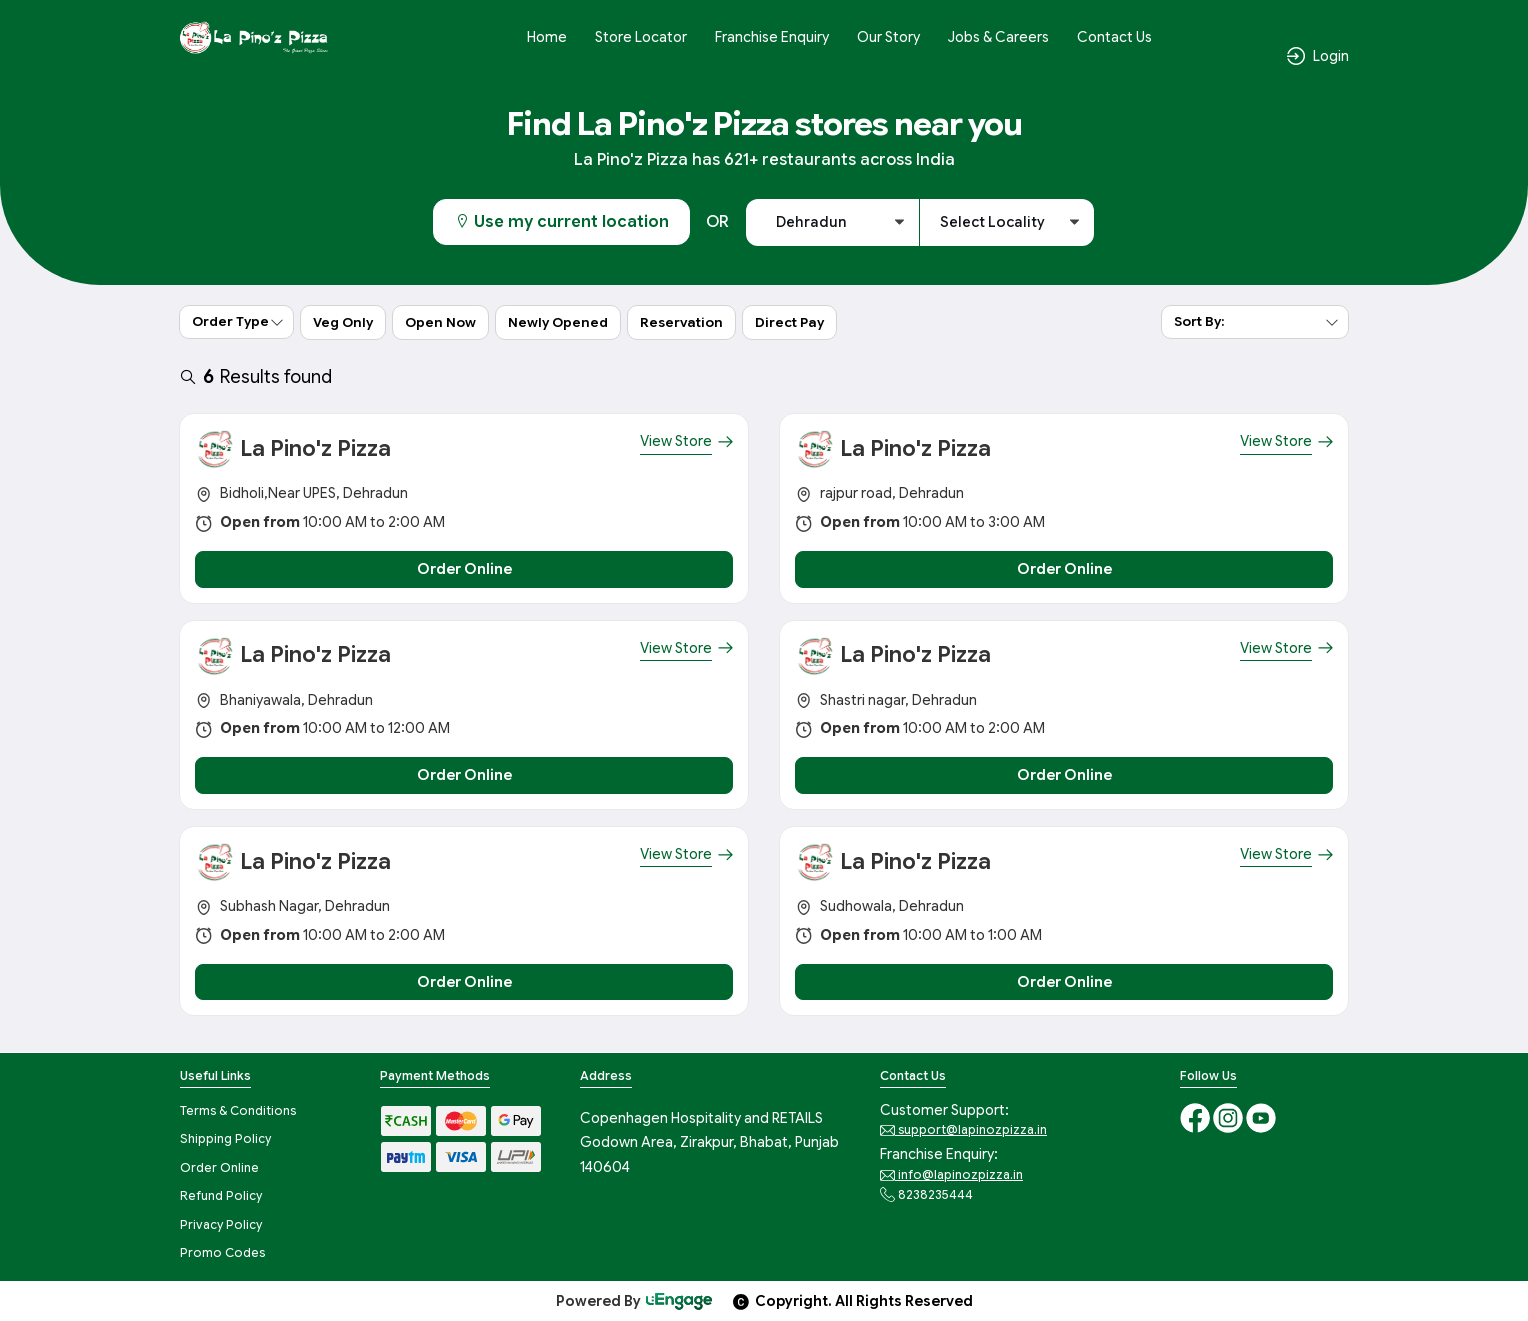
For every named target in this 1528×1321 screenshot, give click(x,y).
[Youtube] (1261, 1117)
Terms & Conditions (238, 1110)
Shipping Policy (225, 1138)
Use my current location (561, 222)
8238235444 (926, 1194)
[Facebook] (1196, 1117)
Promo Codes (222, 1252)
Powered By (635, 1301)
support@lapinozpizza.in (963, 1130)
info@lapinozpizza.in (951, 1175)
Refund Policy (221, 1195)
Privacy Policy (221, 1224)
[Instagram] (1229, 1117)
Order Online (219, 1167)
